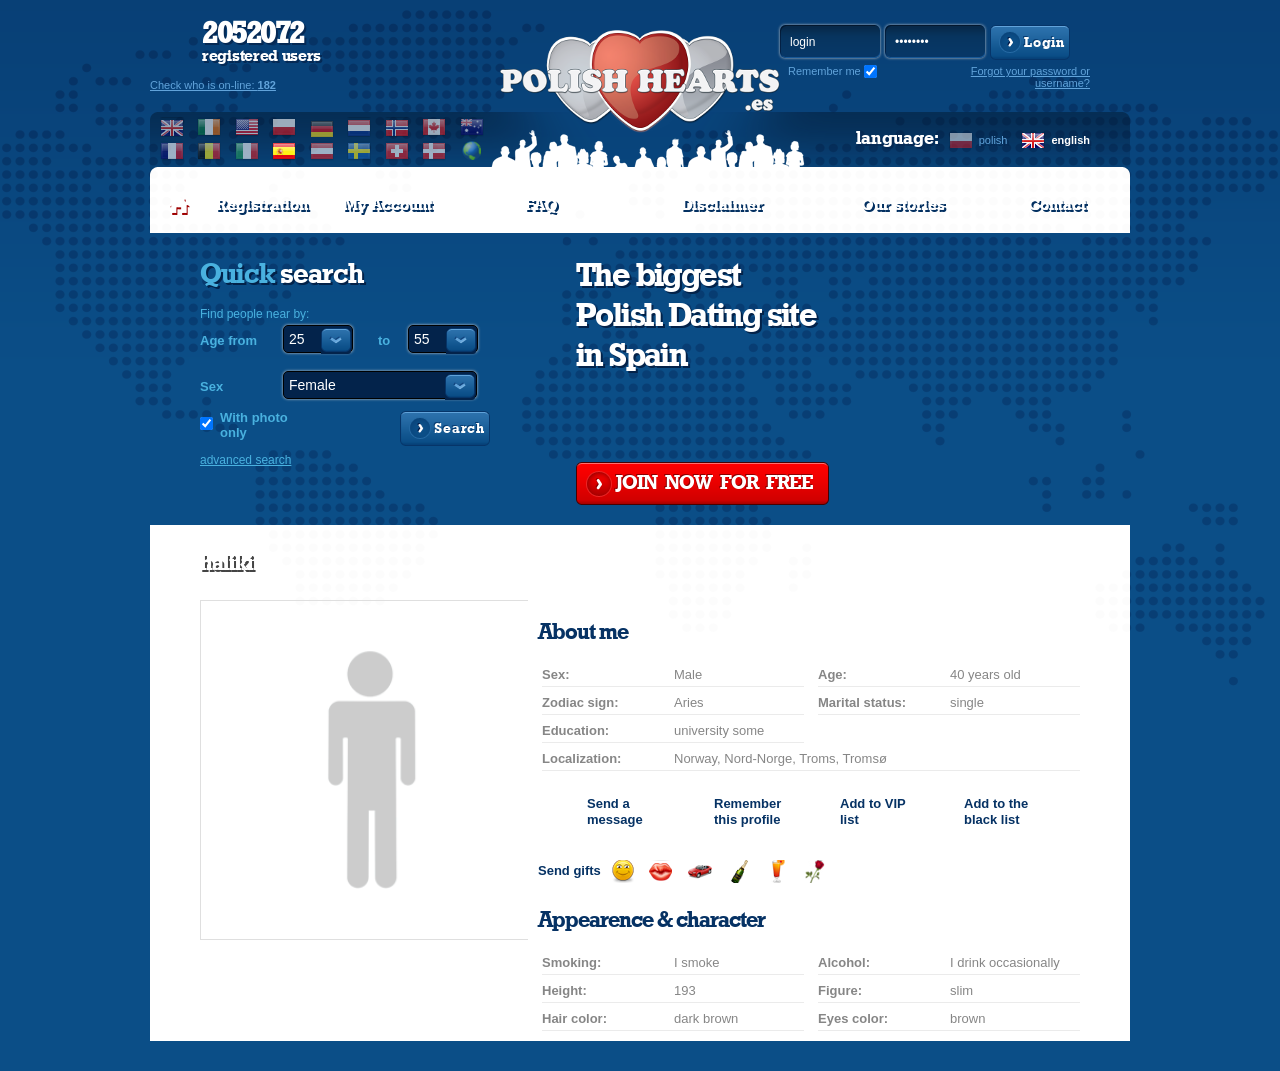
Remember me (824, 71)
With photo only (254, 425)
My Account (387, 205)
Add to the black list (996, 811)
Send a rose (814, 871)
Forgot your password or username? (1030, 77)
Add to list (872, 811)
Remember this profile (747, 811)
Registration (262, 205)
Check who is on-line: (213, 85)
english (1070, 140)
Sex (211, 386)
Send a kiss (660, 871)
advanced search (245, 460)
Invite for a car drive (699, 871)
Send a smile (622, 871)
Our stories (903, 205)
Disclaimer (722, 205)
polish (993, 140)
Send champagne (738, 871)
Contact (1057, 205)
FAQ (541, 205)
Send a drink (776, 871)
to (384, 340)
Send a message (615, 811)
